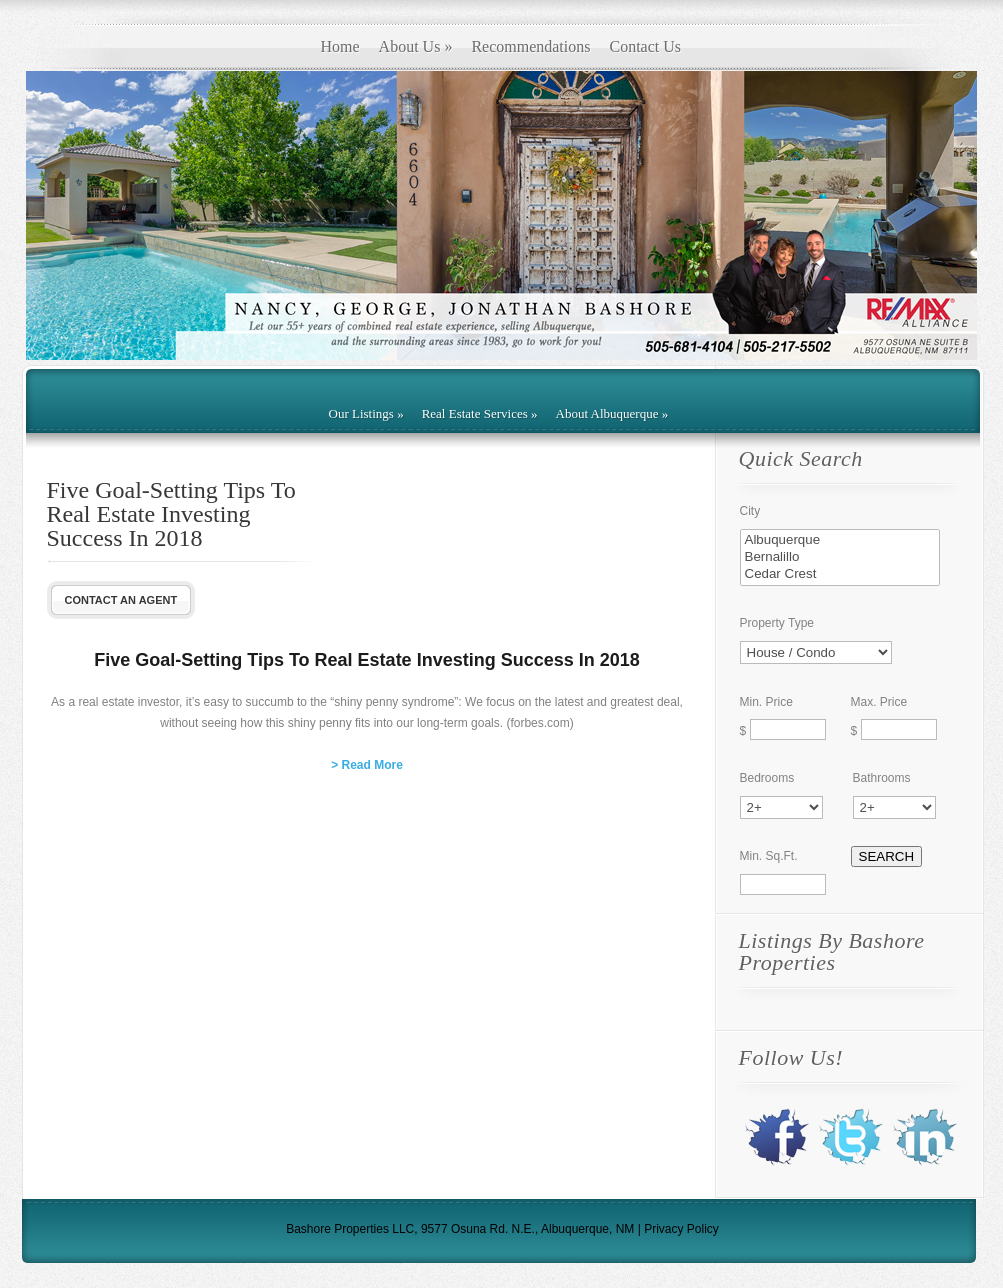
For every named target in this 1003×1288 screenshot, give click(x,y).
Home (340, 46)
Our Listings (366, 413)
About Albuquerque (612, 413)
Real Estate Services (480, 413)
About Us (416, 46)
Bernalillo (840, 557)
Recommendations (530, 46)
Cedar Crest (840, 574)
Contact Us (645, 46)
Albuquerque (840, 540)
